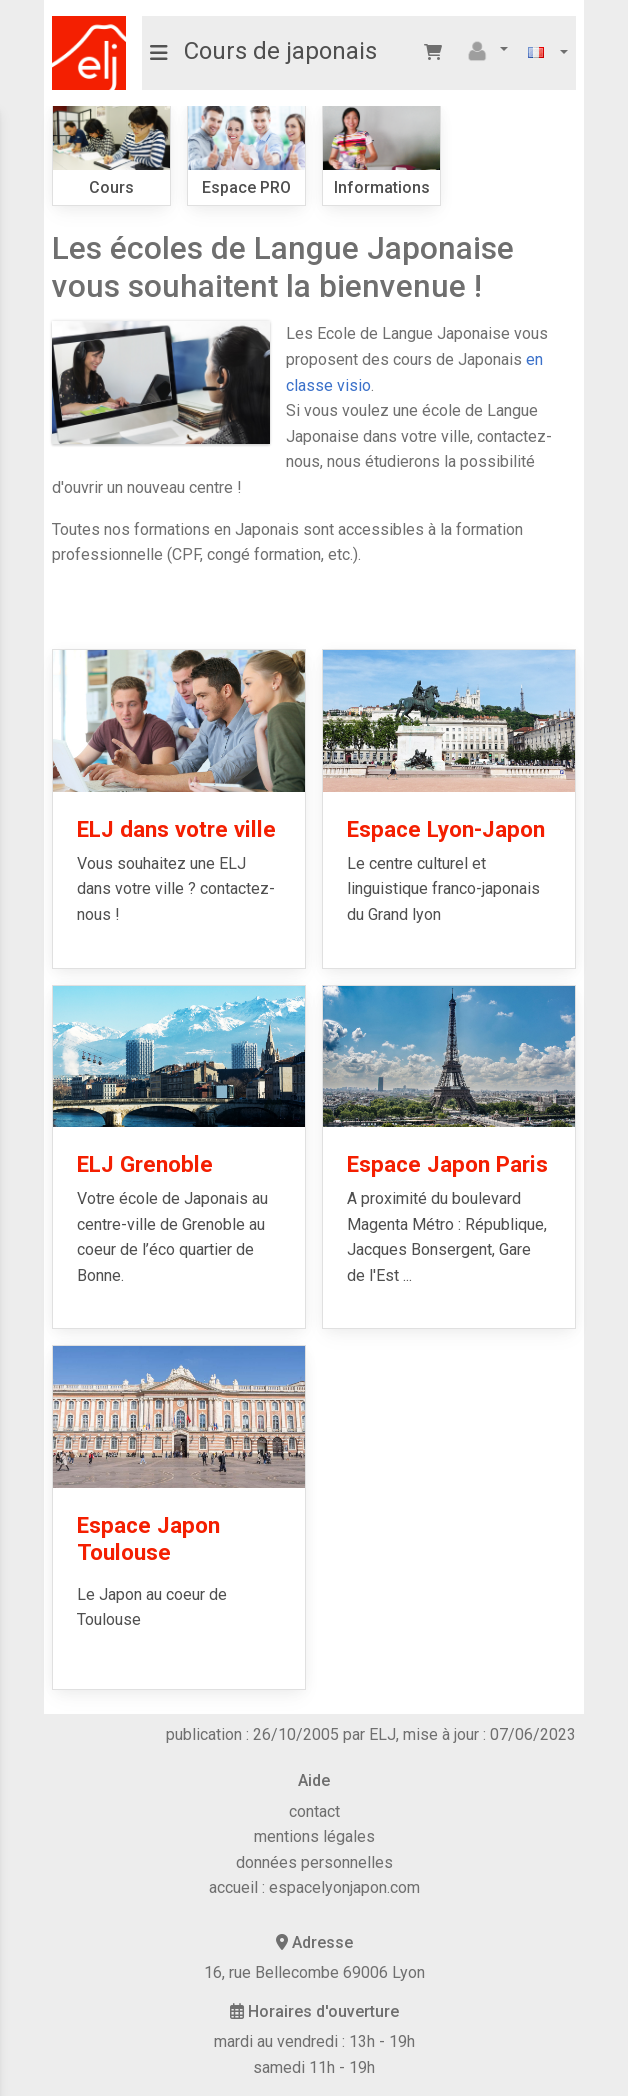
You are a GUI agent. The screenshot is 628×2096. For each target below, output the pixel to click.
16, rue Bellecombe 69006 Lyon (314, 1972)
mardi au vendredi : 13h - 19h (314, 2041)
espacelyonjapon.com (344, 1887)
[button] (485, 51)
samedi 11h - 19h (314, 2067)
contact (314, 1811)
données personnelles (314, 1862)
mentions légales (314, 1836)
